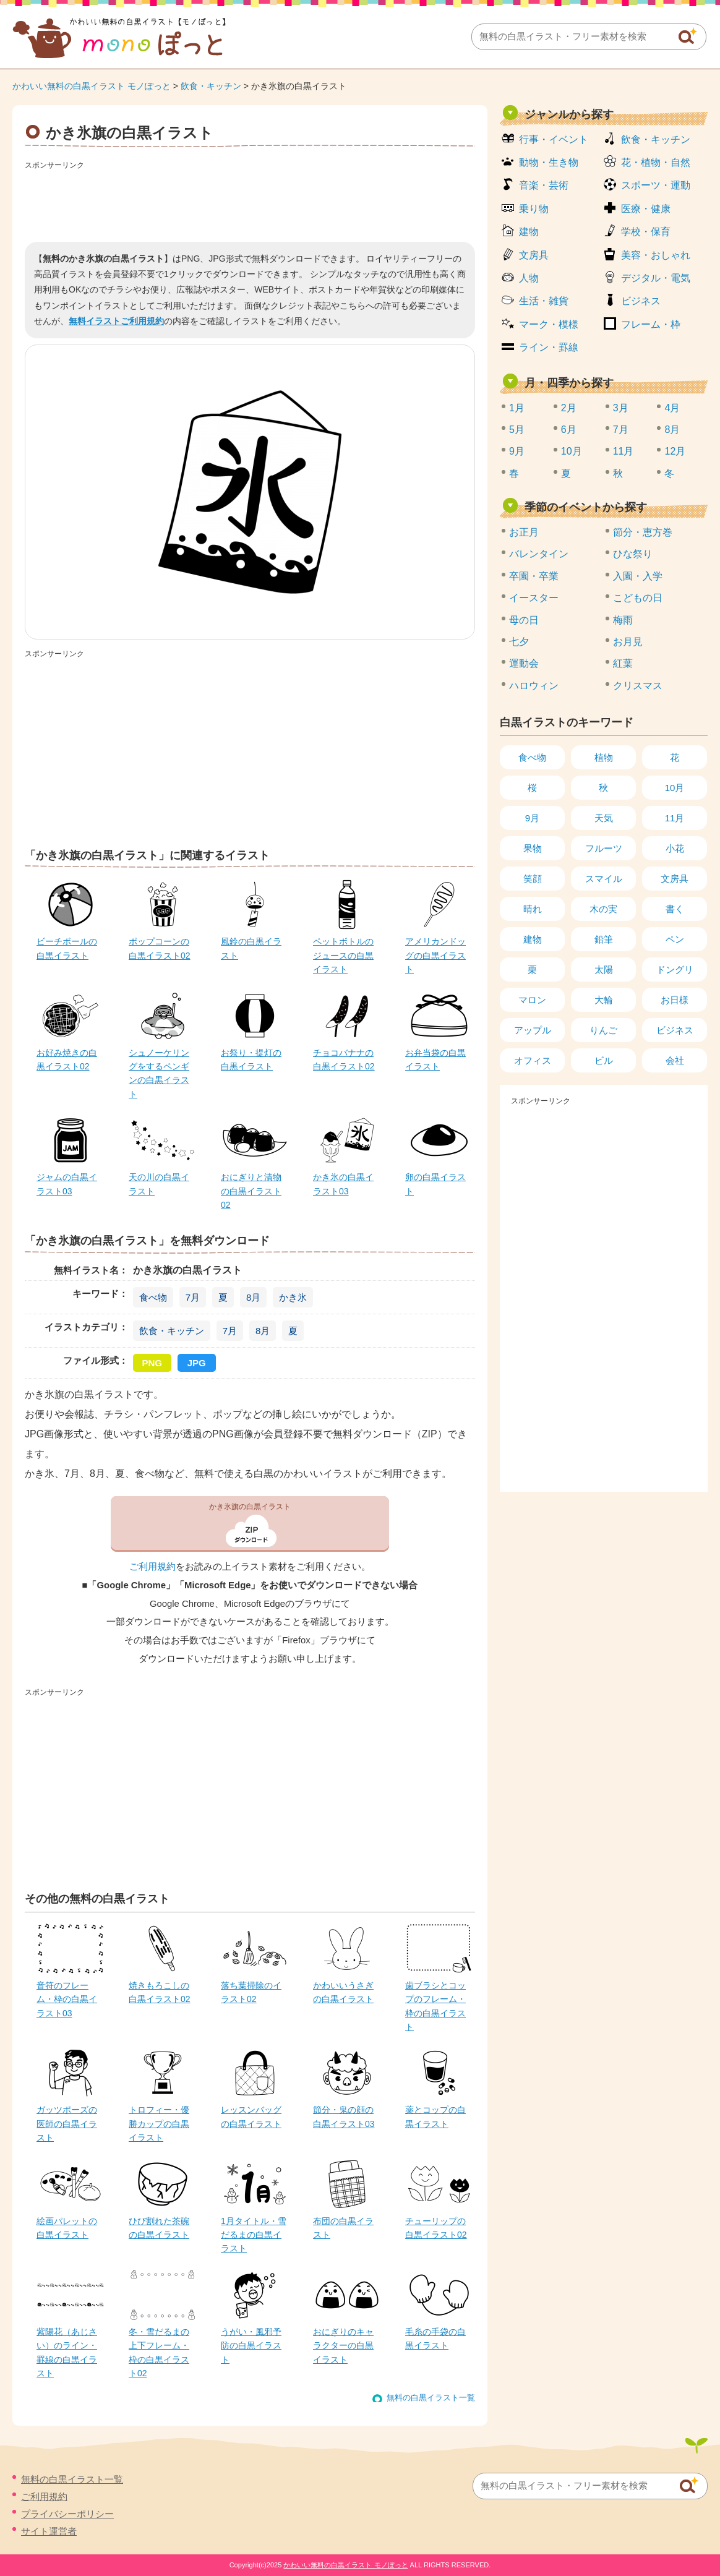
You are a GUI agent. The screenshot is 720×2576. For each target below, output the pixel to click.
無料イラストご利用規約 (116, 321)
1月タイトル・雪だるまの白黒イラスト (253, 2235)
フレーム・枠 (650, 324)
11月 (623, 451)
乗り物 (534, 208)
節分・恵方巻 (642, 532)
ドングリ (674, 969)
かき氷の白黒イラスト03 (343, 1184)
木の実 (603, 909)
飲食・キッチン (211, 86)
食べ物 (153, 1297)
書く (675, 909)
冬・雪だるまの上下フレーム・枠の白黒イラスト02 (159, 2352)
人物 (529, 278)
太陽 (603, 969)
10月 (571, 451)
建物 (529, 231)
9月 (517, 451)
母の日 (524, 620)
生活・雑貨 (543, 301)
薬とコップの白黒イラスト (435, 2116)
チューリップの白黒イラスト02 (436, 2228)
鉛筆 (603, 939)
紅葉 (623, 663)
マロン (532, 1000)
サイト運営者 (49, 2531)
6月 (568, 429)
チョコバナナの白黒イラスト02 (344, 1059)
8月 (253, 1297)
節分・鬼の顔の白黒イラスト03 (344, 2116)
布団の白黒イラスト (343, 2228)
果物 (532, 848)
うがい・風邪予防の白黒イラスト (251, 2345)
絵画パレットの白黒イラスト (66, 2228)
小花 (675, 848)
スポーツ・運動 (655, 185)
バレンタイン (538, 554)
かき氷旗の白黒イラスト (250, 1506)
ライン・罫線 (548, 347)
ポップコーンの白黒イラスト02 (160, 948)
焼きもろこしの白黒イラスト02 (160, 1992)
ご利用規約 (152, 1567)
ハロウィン (534, 685)
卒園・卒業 (534, 576)
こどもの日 (637, 598)
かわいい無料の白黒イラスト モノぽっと (91, 86)
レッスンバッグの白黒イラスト (251, 2116)
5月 (517, 429)
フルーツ (603, 848)
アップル (532, 1030)
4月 (672, 408)
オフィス (532, 1060)
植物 (603, 757)
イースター (534, 598)
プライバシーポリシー (67, 2514)
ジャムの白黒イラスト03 (66, 1184)
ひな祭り (633, 554)
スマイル (603, 878)
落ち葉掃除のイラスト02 (251, 1992)
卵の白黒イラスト (435, 1184)
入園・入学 (637, 576)
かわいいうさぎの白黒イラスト (343, 1992)
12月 (674, 451)
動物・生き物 (548, 162)
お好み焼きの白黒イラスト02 (66, 1059)
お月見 (628, 641)
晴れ (532, 909)
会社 (675, 1060)
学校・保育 (646, 231)
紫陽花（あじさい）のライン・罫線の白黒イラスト (66, 2352)
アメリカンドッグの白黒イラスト (435, 955)
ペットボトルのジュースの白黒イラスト (343, 955)
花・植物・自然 (655, 162)
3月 (620, 408)
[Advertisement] (250, 201)
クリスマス (637, 685)
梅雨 (623, 620)
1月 (517, 408)
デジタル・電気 (655, 278)
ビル (603, 1060)
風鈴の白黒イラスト (251, 948)
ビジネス (641, 301)
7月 (193, 1297)
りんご (603, 1030)
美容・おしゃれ (655, 255)
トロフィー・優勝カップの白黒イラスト (159, 2123)
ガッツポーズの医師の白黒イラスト (66, 2123)
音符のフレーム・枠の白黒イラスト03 (66, 1999)
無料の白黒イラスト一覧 (431, 2397)
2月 (568, 408)
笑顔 (532, 878)
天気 (603, 818)
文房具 (534, 255)
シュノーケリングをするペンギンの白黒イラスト (159, 1073)
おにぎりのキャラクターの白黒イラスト (343, 2345)
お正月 (524, 532)
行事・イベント (553, 139)
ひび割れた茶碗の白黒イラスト (159, 2228)
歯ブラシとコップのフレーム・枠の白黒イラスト (435, 2006)
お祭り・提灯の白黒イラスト (251, 1059)
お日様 (674, 1000)
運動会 (524, 663)
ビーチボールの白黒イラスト (66, 948)
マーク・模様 (548, 324)
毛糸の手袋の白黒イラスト (435, 2338)
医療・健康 (646, 208)
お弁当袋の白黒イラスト (435, 1059)
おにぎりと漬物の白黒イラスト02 (251, 1191)
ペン (675, 939)
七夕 (519, 641)
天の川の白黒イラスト (159, 1184)
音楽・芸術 (543, 185)
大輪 (603, 1000)
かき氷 (293, 1297)
